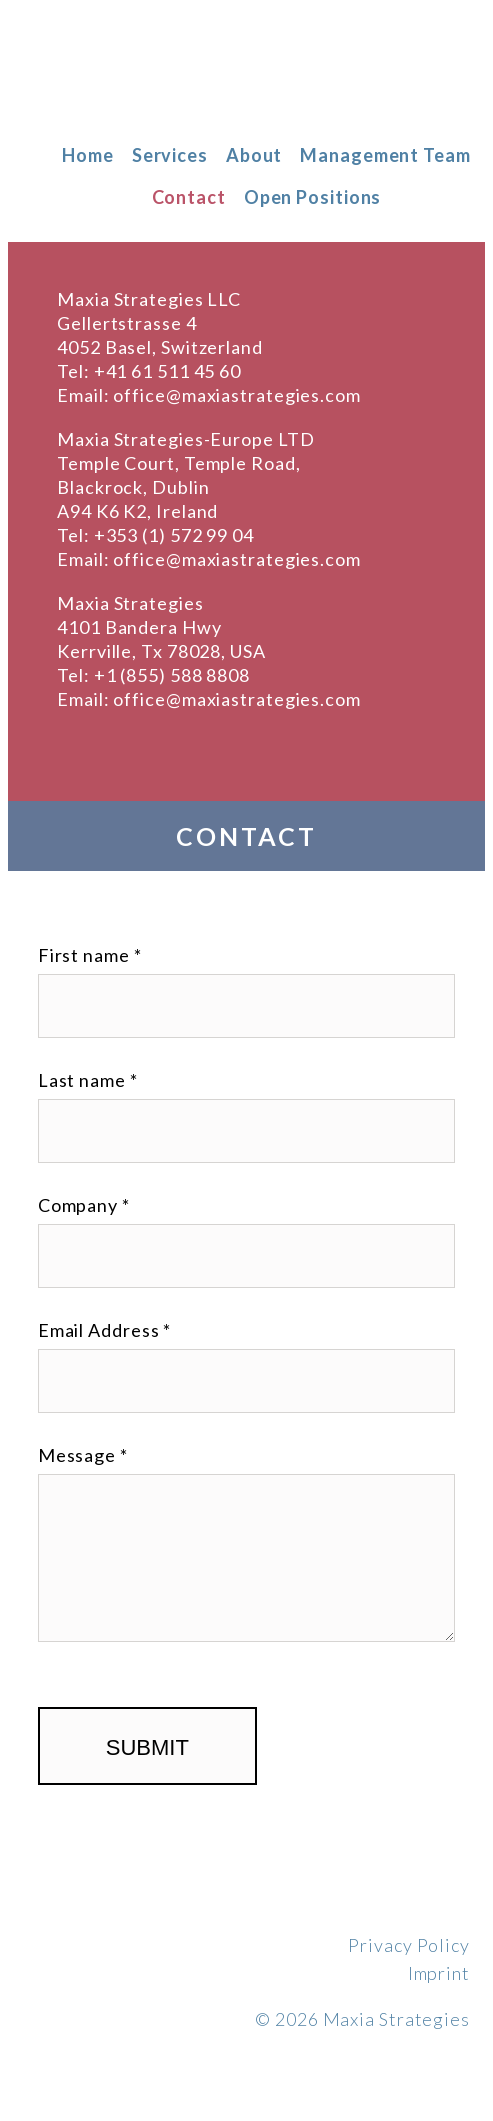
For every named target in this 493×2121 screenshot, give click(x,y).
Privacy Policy (409, 1945)
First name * (90, 955)
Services (170, 155)
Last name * (88, 1080)
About (254, 155)
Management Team (385, 155)
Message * (83, 1455)
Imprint (439, 1973)
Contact (189, 197)
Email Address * (105, 1330)
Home (88, 155)
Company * (84, 1205)
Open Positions (313, 197)
